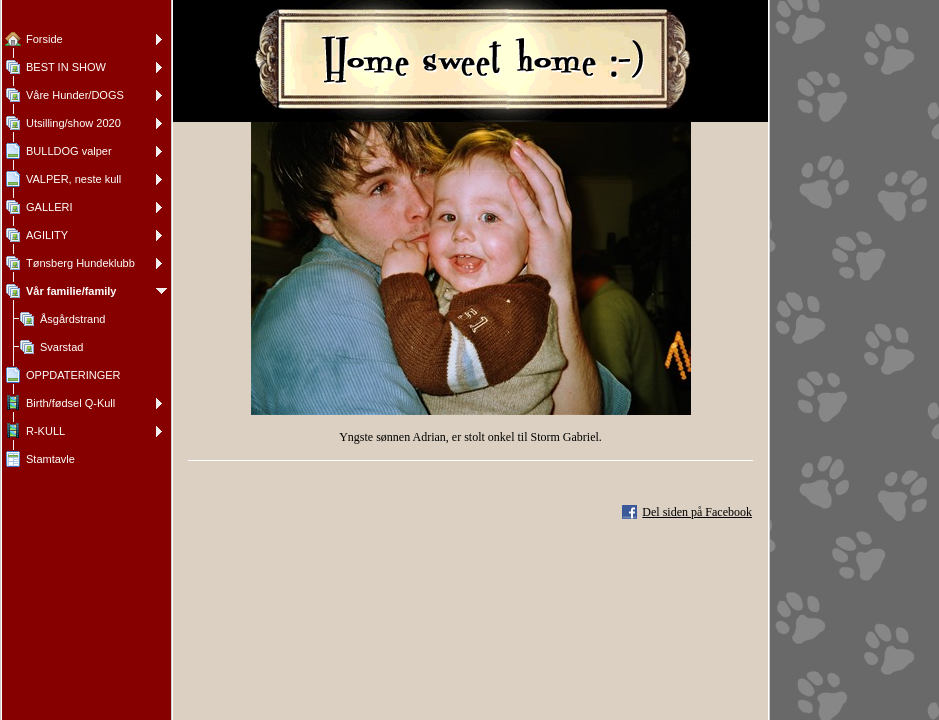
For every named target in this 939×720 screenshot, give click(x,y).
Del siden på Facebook (697, 512)
